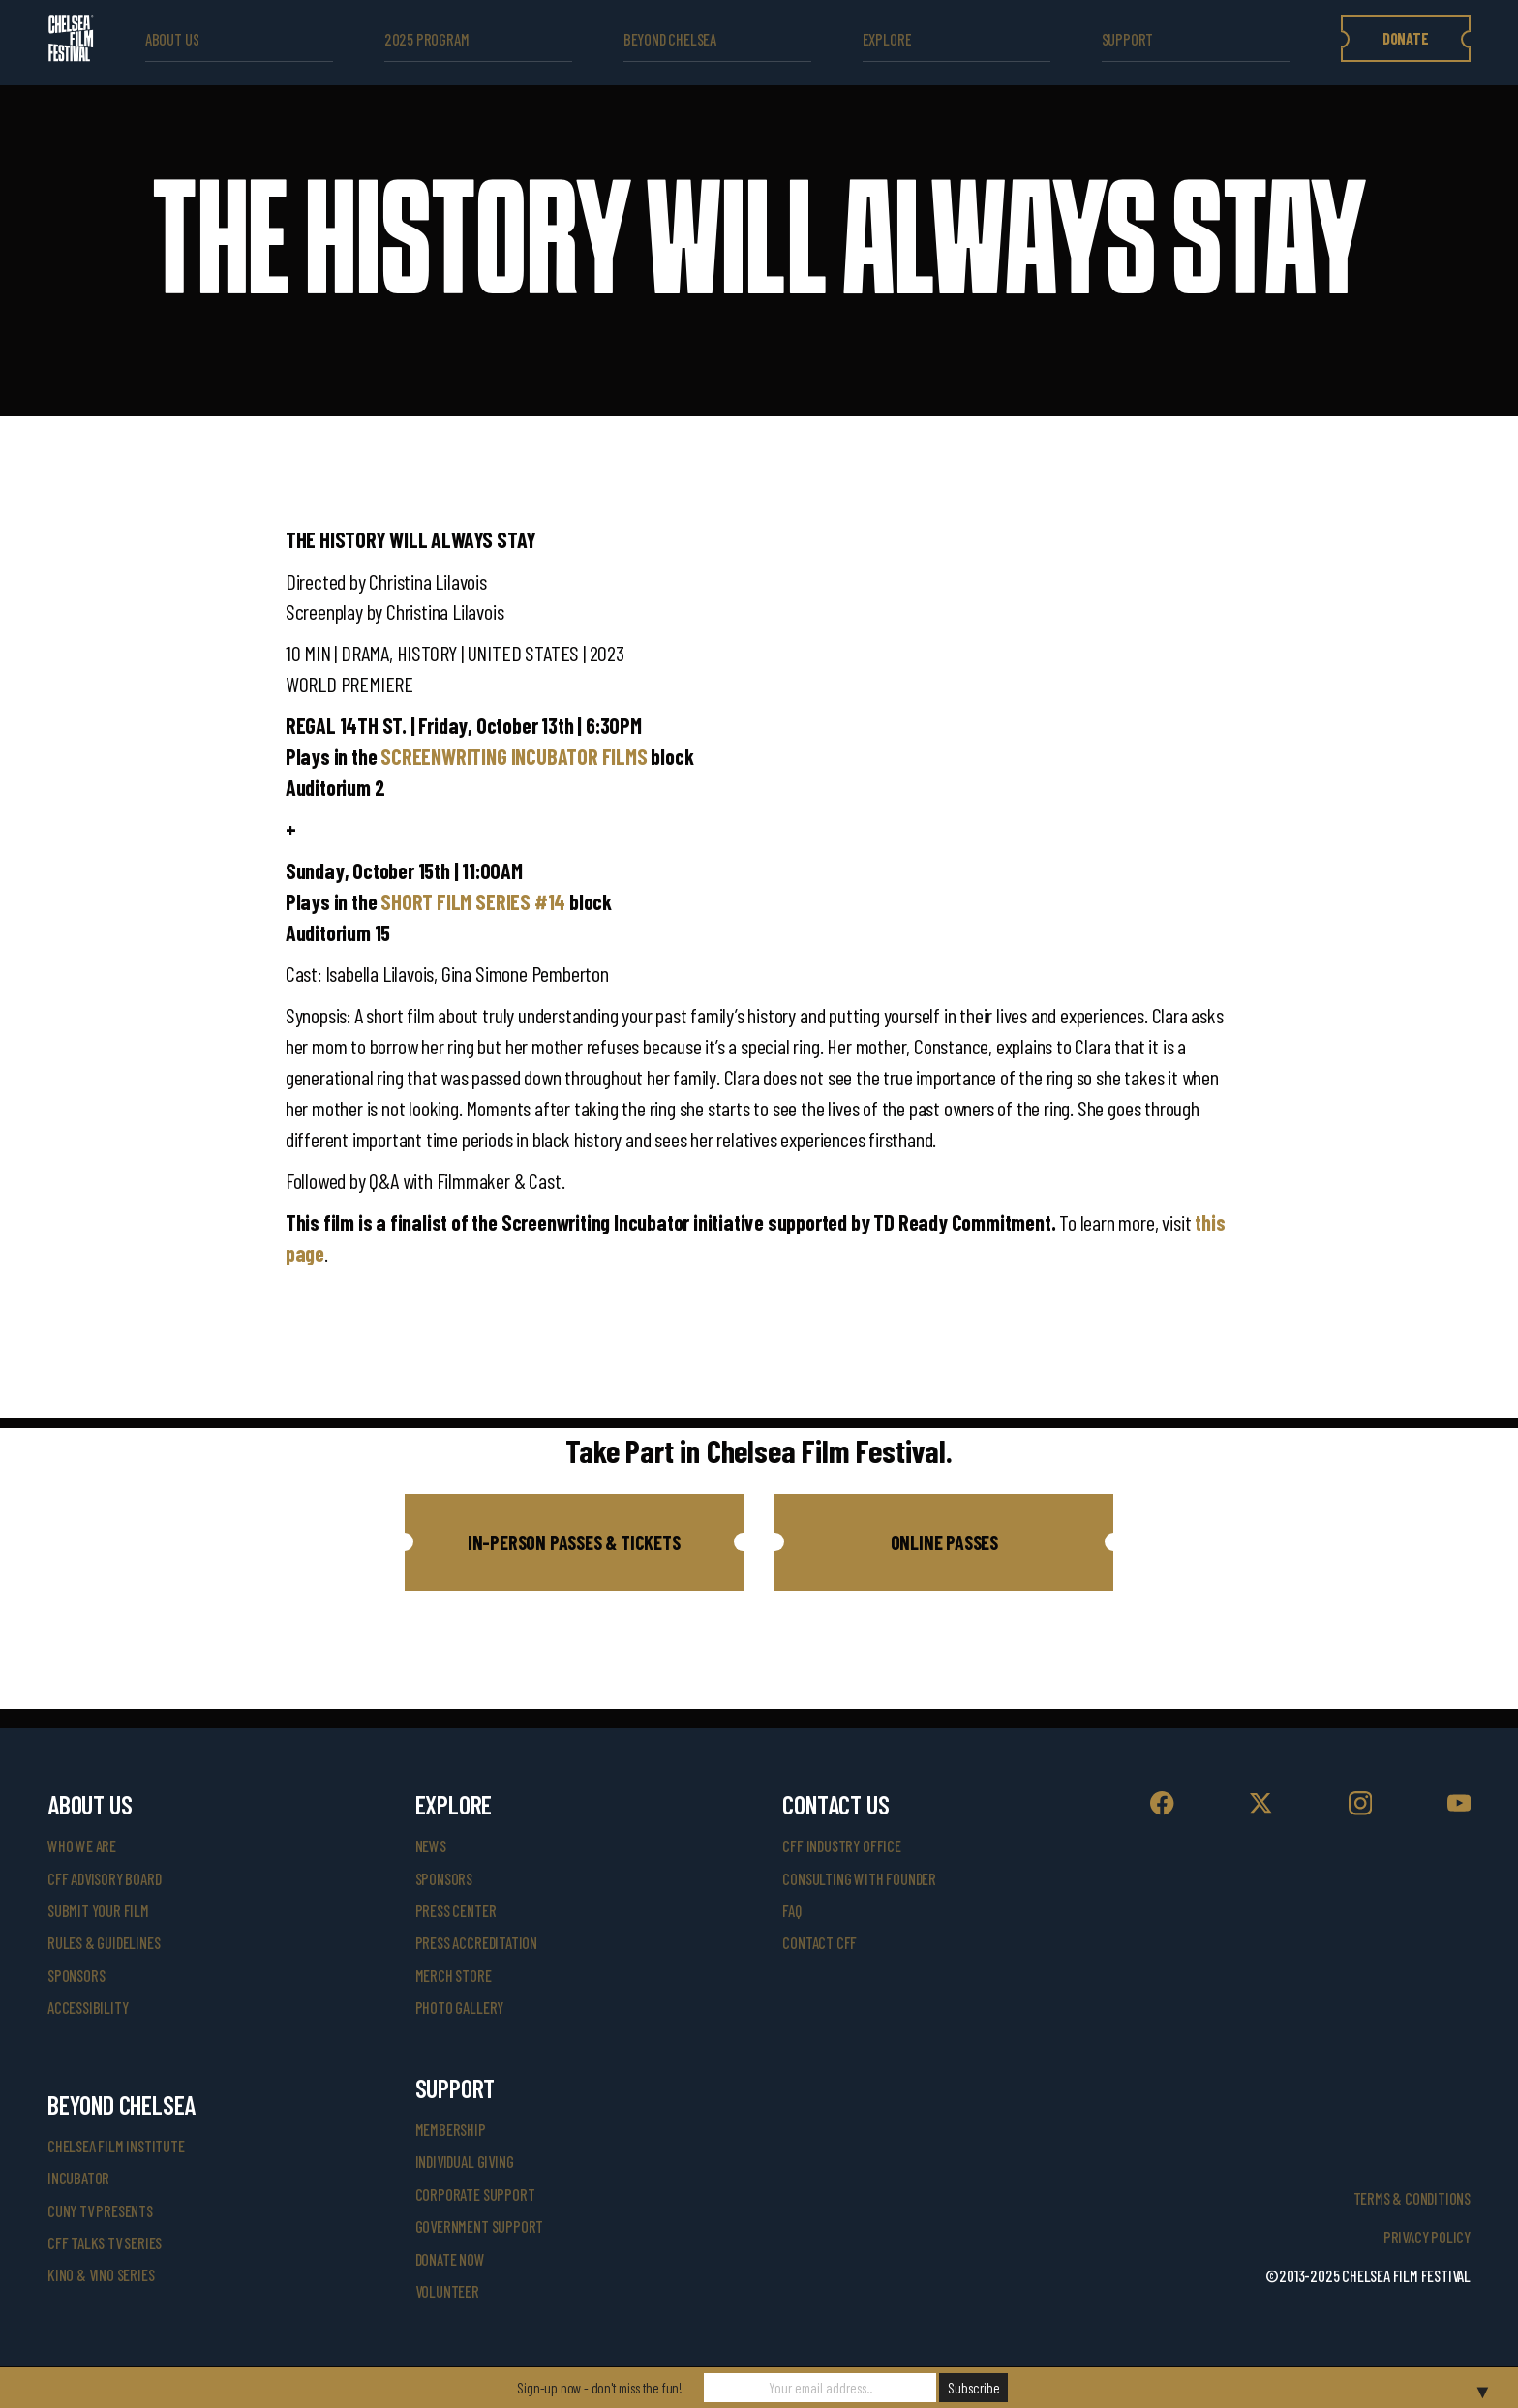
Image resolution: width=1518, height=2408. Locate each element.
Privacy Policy (1427, 2237)
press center (456, 1911)
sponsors (76, 1975)
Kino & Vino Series (100, 2275)
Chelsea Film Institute (116, 2146)
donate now (450, 2259)
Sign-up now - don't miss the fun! (600, 2387)
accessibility (87, 2007)
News (430, 1846)
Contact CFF (819, 1943)
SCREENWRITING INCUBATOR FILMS (513, 756)
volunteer (447, 2291)
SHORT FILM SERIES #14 (472, 901)
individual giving (464, 2161)
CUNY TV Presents (100, 2211)
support (1128, 39)
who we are (81, 1846)
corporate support (475, 2194)
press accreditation (476, 1943)
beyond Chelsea (669, 39)
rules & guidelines (103, 1943)
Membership (450, 2129)
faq (791, 1911)
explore (887, 39)
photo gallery (459, 2007)
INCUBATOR (78, 2178)
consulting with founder (859, 1879)
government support (479, 2226)
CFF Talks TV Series (104, 2243)
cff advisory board (104, 1879)
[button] (574, 1542)
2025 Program (427, 39)
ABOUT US (171, 39)
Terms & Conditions (1412, 2198)
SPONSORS (443, 1879)
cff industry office (841, 1846)
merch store (453, 1975)
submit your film (98, 1911)
